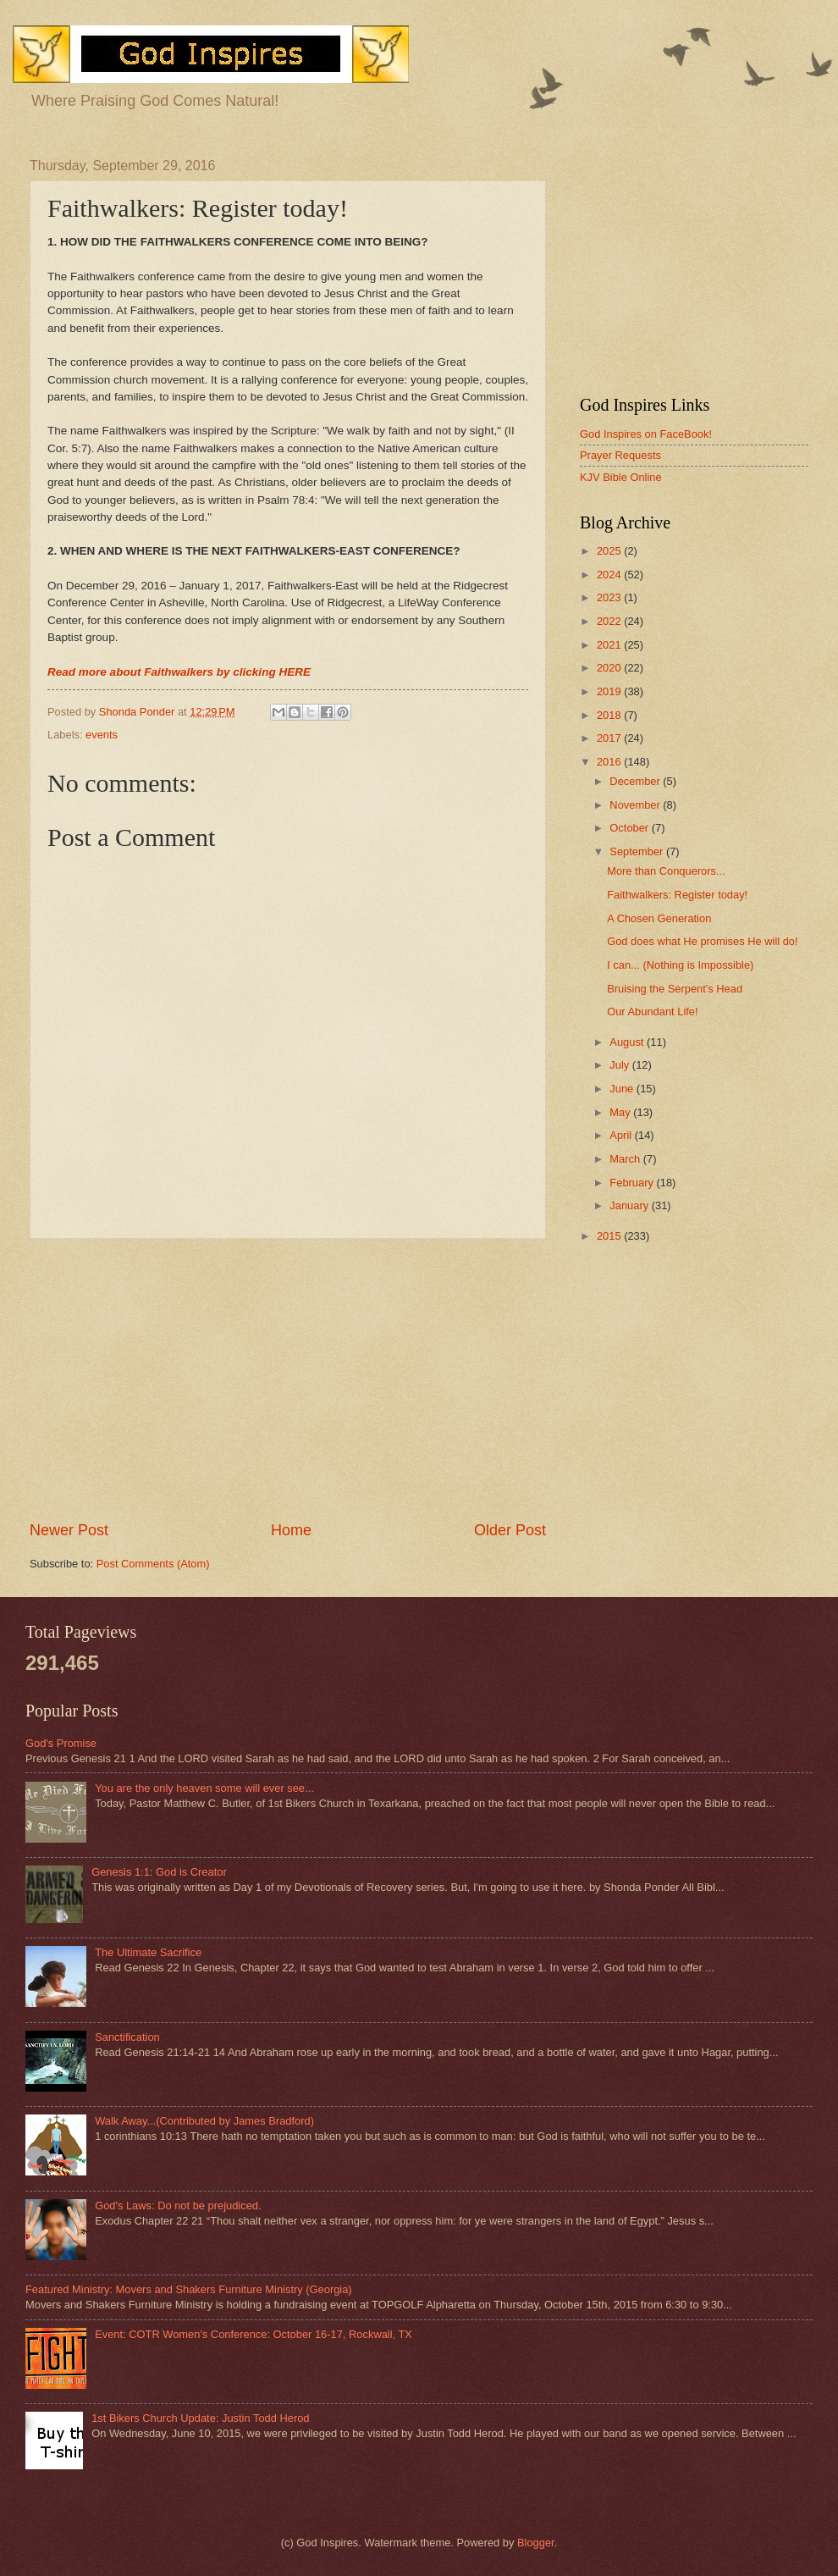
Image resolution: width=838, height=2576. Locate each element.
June (623, 1088)
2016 (610, 761)
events (101, 734)
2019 (610, 691)
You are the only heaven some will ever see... (204, 1788)
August (628, 1042)
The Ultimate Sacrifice (148, 1952)
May (621, 1112)
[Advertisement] (288, 1379)
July (620, 1065)
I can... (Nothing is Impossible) (680, 965)
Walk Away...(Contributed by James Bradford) (204, 2120)
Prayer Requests (620, 455)
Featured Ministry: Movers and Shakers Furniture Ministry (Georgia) (188, 2289)
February (632, 1182)
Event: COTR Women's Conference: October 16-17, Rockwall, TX (253, 2334)
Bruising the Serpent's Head (674, 988)
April (621, 1135)
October (630, 827)
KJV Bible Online (621, 477)
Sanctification (127, 2037)
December (636, 781)
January (630, 1205)
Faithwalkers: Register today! (677, 894)
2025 (610, 550)
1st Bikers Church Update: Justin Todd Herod (200, 2418)
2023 (610, 597)
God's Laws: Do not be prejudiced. (178, 2205)
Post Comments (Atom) (153, 1563)
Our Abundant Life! (652, 1011)
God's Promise (60, 1743)
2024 (610, 574)
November (636, 805)
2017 (610, 738)
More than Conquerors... (666, 871)
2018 (610, 715)
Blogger (535, 2542)
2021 (610, 644)
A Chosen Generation (659, 918)
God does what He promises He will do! (702, 941)
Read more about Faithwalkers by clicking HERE (179, 672)
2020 (610, 667)
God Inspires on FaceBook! (646, 434)
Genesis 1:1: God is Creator (159, 1872)
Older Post (510, 1530)
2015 (610, 1236)
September (637, 851)
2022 (610, 621)
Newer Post (69, 1530)
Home (291, 1530)
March (625, 1159)
